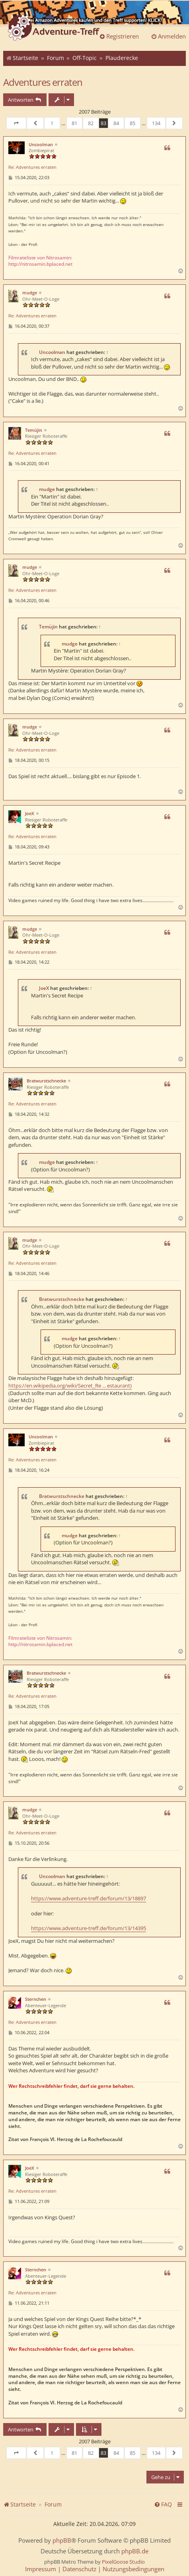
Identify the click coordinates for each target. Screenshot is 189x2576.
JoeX (29, 813)
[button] (16, 123)
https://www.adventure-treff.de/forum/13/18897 (88, 1898)
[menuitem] (163, 2504)
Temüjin (33, 430)
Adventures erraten (42, 82)
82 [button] (91, 123)
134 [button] (156, 123)
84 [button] (116, 123)
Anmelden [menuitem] (168, 36)
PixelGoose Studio (123, 2561)
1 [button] (52, 123)
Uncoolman (41, 144)
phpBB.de (134, 2551)
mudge (29, 293)
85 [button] (132, 123)
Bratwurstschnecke (46, 1081)
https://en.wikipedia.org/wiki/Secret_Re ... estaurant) (70, 1385)
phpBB (62, 2540)
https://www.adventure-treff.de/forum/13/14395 (88, 1928)
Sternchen (35, 1999)
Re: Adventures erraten (32, 167)
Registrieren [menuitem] (119, 36)
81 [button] (74, 123)
